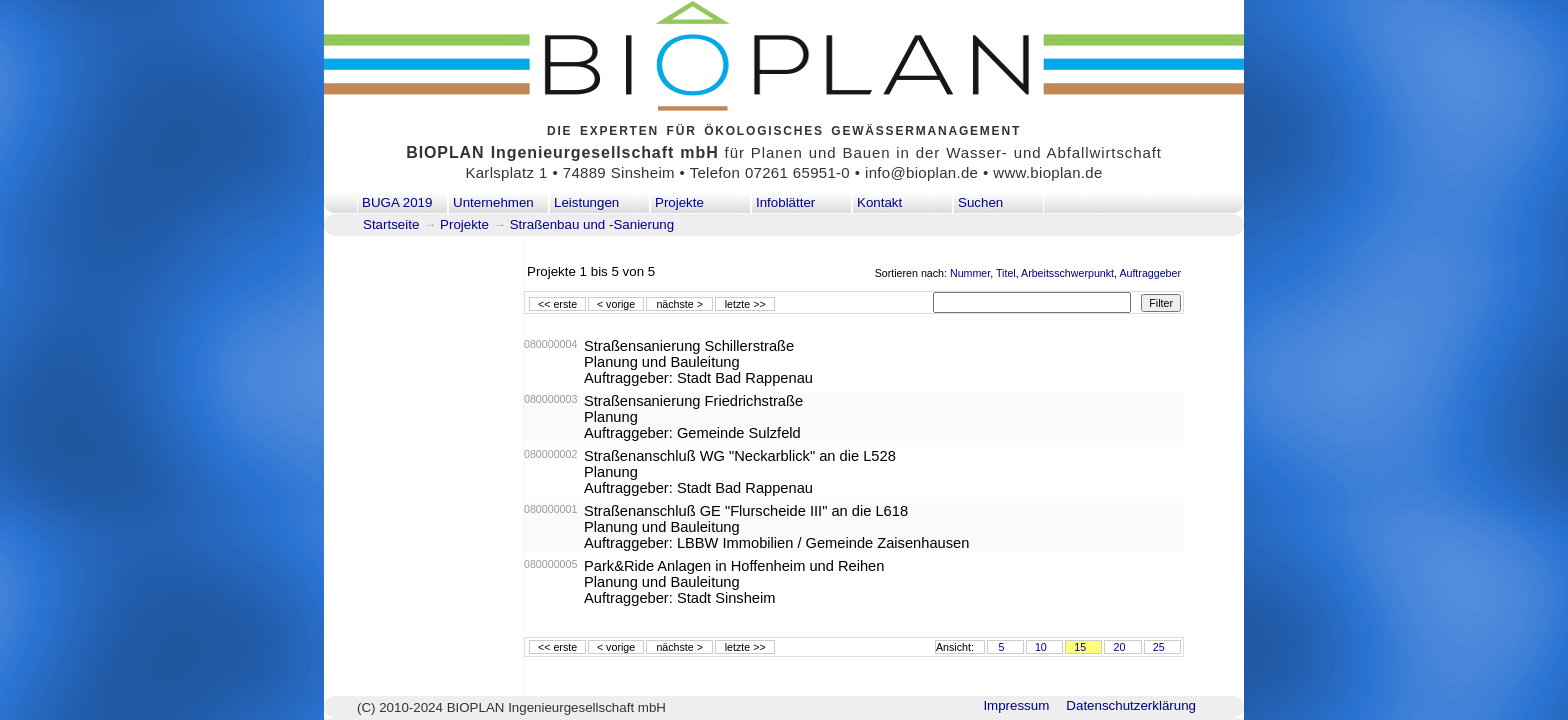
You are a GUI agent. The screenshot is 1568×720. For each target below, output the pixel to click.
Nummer (970, 273)
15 (1080, 647)
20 (1119, 647)
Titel (1006, 273)
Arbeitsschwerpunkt (1067, 273)
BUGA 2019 (397, 202)
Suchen (980, 202)
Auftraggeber (1150, 273)
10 (1041, 647)
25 (1159, 647)
